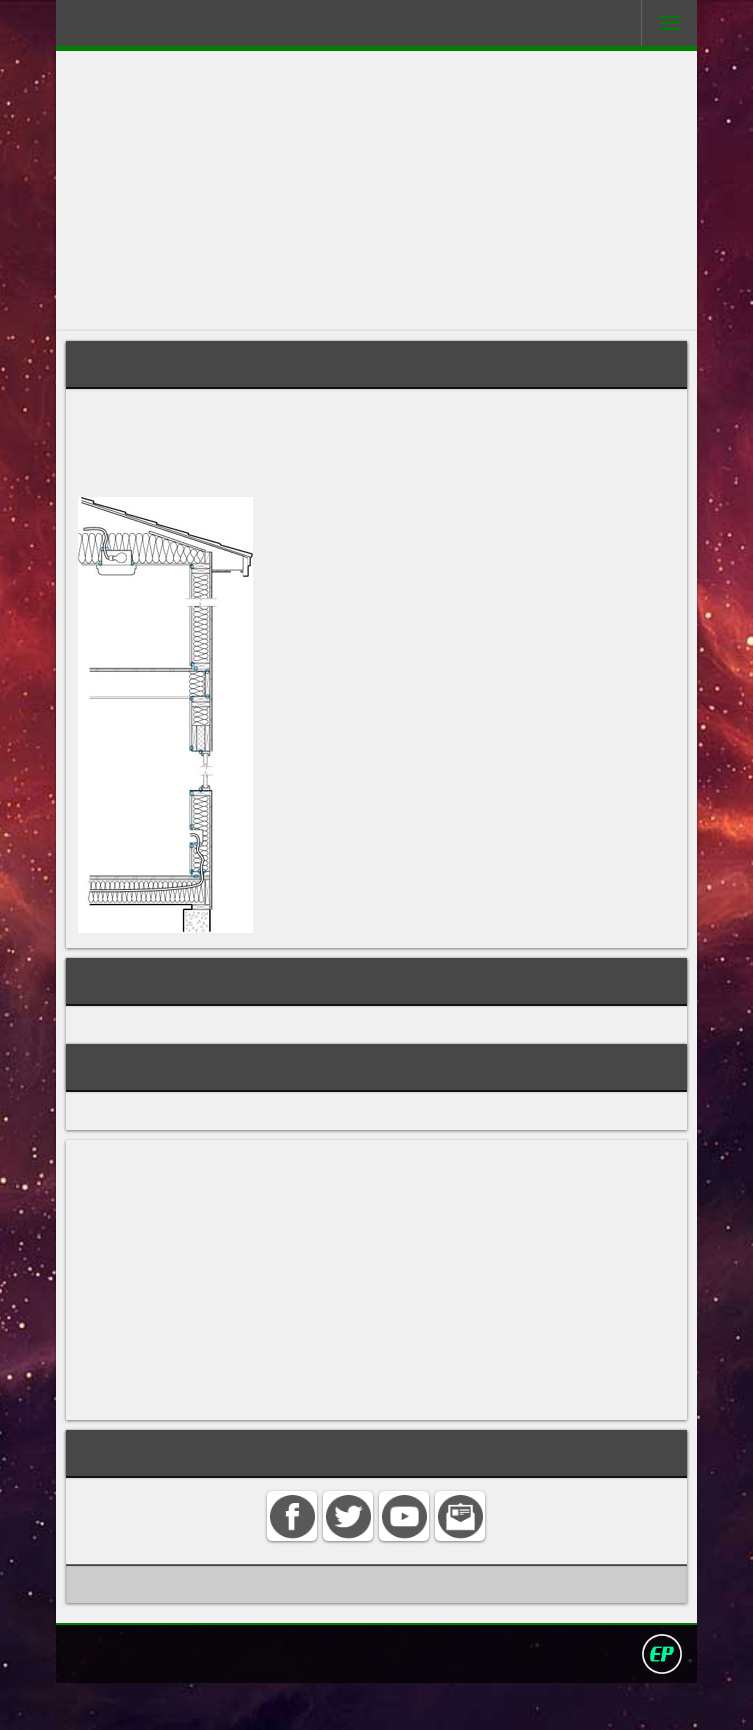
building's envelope (172, 431)
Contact (235, 1699)
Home (173, 1699)
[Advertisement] (376, 191)
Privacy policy (385, 1699)
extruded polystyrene (268, 450)
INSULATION (123, 1054)
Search (299, 1699)
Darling (132, 29)
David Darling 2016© (523, 1699)
